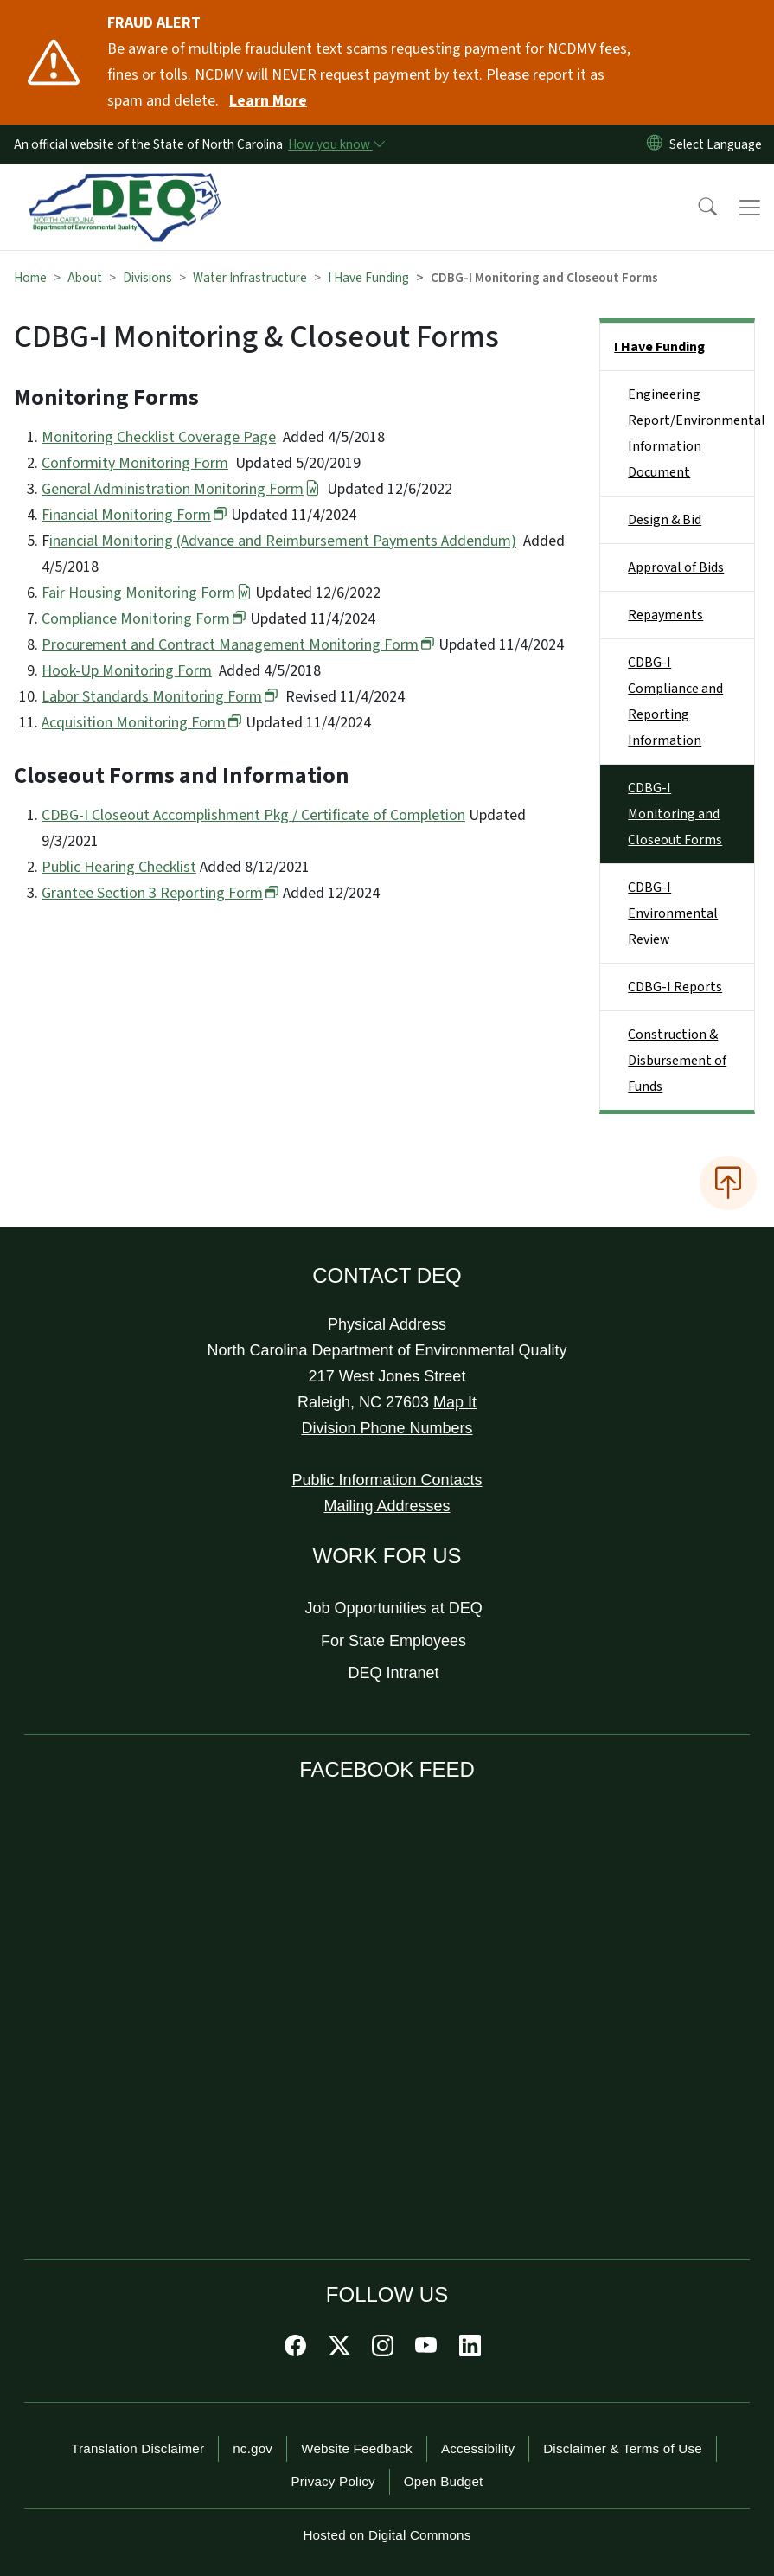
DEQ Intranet (394, 1673)
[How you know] (335, 144)
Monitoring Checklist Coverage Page (159, 437)
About (84, 277)
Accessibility (478, 2448)
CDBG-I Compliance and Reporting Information (675, 701)
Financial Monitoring (134, 515)
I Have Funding (368, 277)
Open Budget (443, 2481)
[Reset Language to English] (654, 144)
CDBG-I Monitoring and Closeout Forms (675, 814)
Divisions (147, 277)
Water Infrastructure (250, 277)
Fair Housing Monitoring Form (147, 593)
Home (30, 277)
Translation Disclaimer (137, 2448)
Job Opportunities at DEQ (394, 1608)
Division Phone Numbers (386, 1428)
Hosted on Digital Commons (386, 2535)
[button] (696, 207)
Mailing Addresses (386, 1506)
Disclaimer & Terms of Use (622, 2448)
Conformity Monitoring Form (135, 463)
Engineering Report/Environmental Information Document (691, 433)
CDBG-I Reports (675, 986)
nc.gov (252, 2448)
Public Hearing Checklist (119, 867)
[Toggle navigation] (750, 207)
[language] (719, 144)
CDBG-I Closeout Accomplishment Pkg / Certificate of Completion (253, 815)
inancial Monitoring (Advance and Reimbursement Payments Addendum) (282, 541)
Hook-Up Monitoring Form (127, 671)
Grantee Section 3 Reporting (160, 893)
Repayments (665, 615)
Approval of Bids (676, 567)
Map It (455, 1402)
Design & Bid (664, 519)
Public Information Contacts (386, 1480)
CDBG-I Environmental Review (673, 913)
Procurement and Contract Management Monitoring (238, 645)
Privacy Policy (332, 2481)
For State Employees (393, 1641)
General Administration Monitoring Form (181, 489)
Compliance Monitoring (144, 619)
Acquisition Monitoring (142, 723)
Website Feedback (357, 2448)
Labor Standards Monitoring (160, 697)
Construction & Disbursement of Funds (677, 1060)
